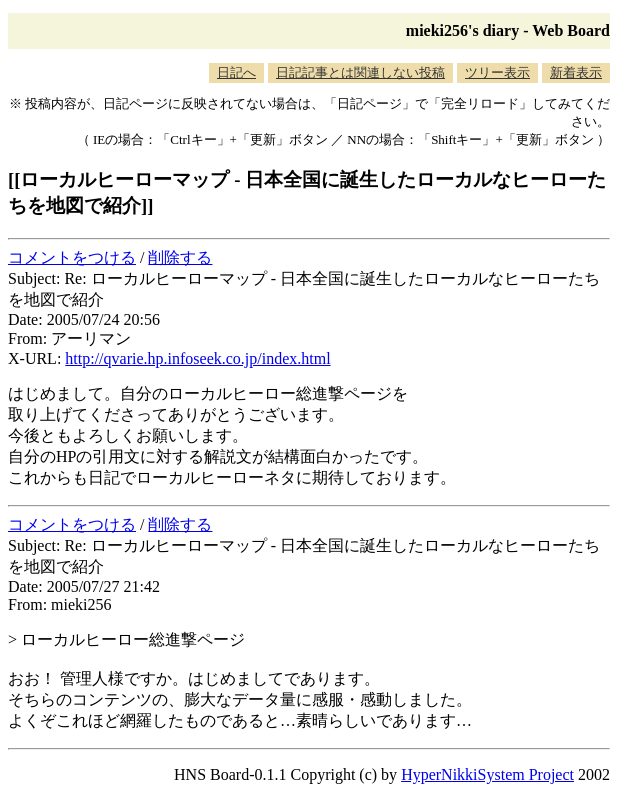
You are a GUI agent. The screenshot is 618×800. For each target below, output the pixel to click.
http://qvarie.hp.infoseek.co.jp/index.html (197, 358)
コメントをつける (72, 257)
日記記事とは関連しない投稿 (360, 72)
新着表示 (576, 72)
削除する (180, 257)
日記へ (236, 72)
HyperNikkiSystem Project (487, 774)
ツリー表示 (497, 72)
